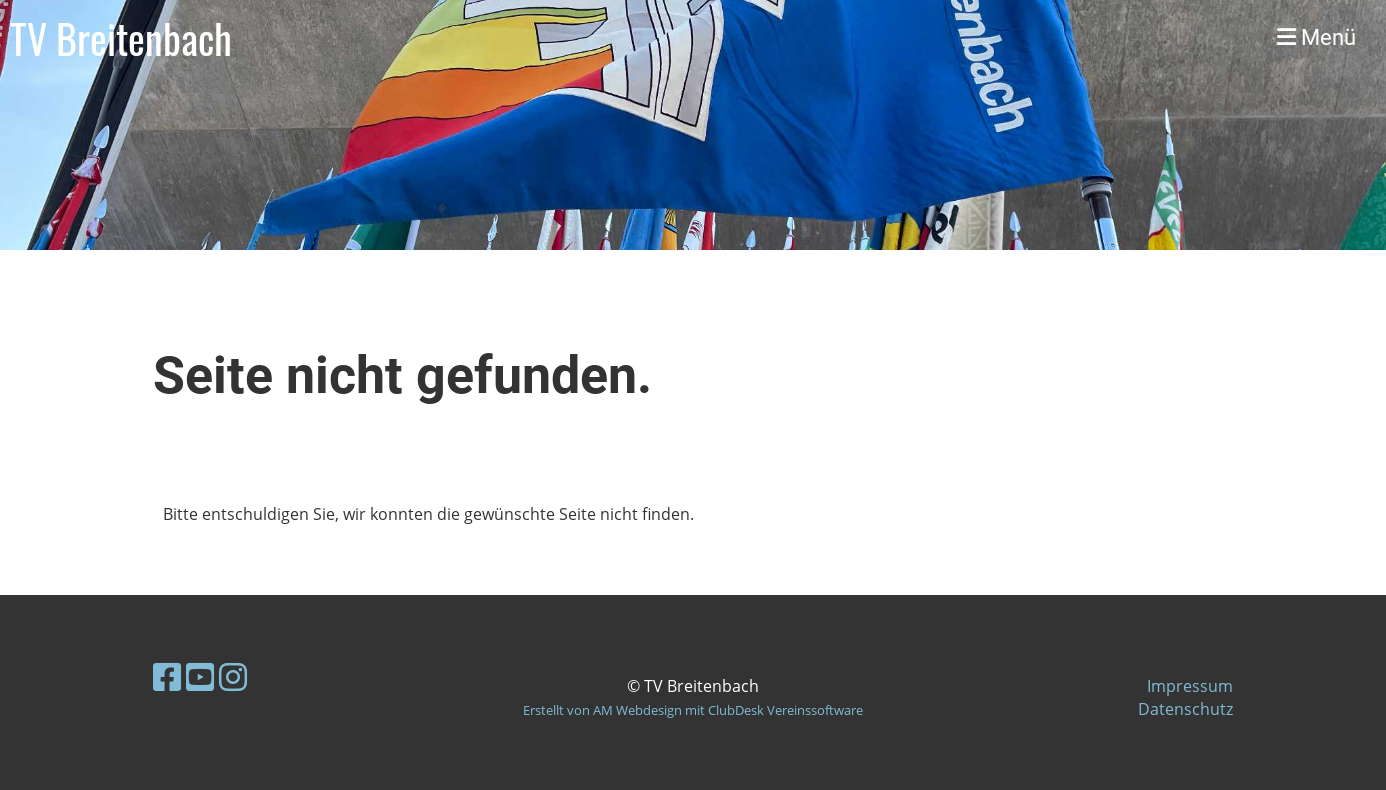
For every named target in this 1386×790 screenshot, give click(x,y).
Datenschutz (1185, 709)
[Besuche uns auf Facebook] (167, 676)
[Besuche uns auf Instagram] (233, 676)
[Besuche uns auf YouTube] (200, 676)
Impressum (1190, 686)
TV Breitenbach (121, 38)
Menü (1316, 37)
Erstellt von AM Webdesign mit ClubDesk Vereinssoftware (693, 710)
